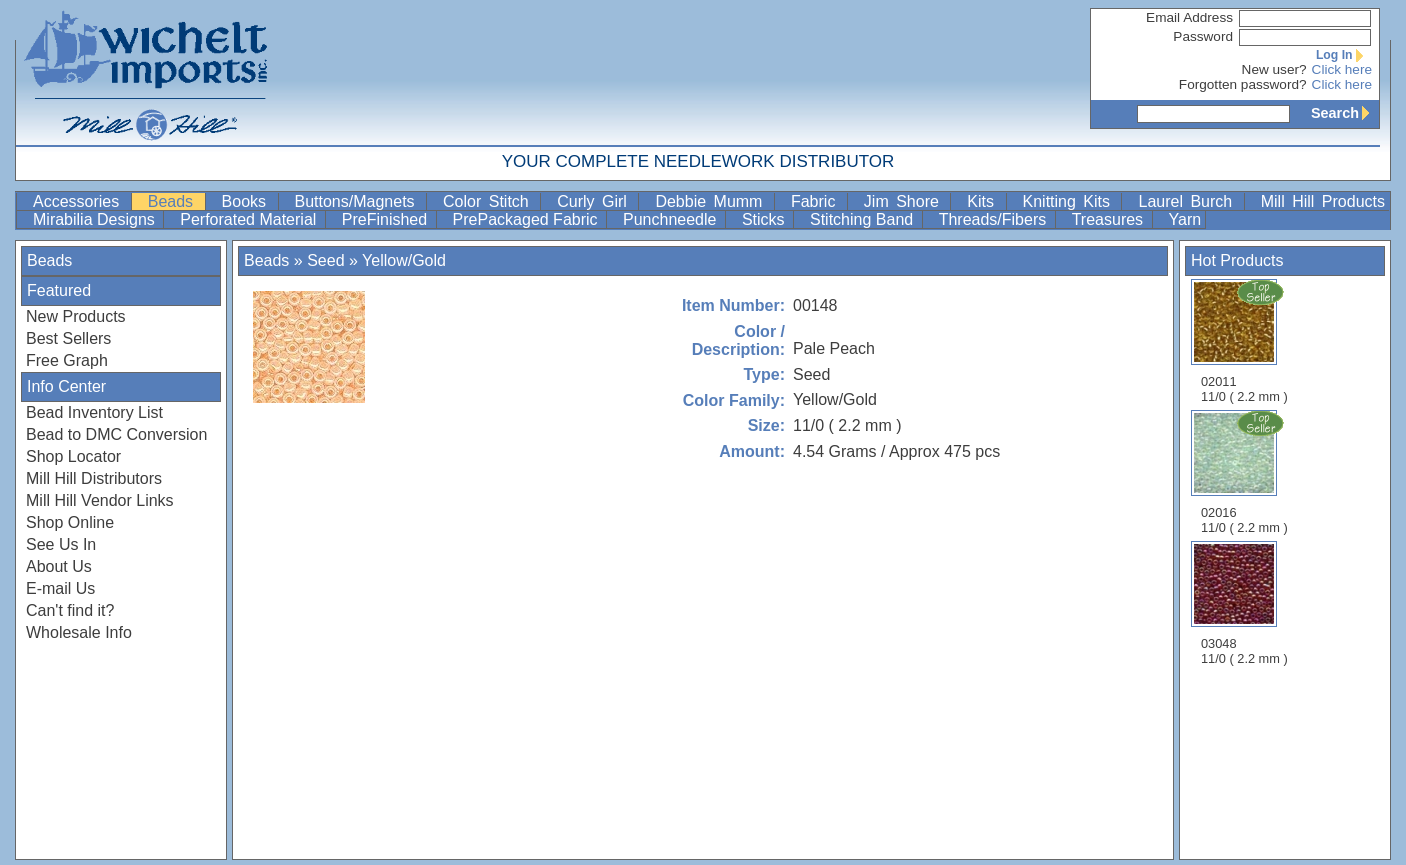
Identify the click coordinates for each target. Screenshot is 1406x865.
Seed (325, 260)
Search (1345, 113)
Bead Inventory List (94, 412)
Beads (174, 201)
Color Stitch (489, 201)
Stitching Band (864, 219)
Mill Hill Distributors (94, 478)
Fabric (817, 201)
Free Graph (67, 360)
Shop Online (70, 522)
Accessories (80, 201)
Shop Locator (73, 456)
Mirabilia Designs (96, 219)
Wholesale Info (79, 632)
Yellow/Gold (404, 260)
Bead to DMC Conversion (116, 434)
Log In (1344, 55)
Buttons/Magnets (359, 201)
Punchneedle (672, 219)
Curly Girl (595, 201)
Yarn (1185, 219)
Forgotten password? (1243, 84)
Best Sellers (68, 338)
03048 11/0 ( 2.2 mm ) (1244, 603)
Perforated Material (250, 219)
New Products (76, 316)
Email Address (1189, 17)
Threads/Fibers (995, 219)
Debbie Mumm (712, 201)
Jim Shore (905, 201)
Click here (1342, 69)
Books (248, 201)
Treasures (1110, 219)
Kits (984, 201)
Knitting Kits (1070, 201)
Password (1203, 36)
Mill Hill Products (1323, 201)
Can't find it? (70, 610)
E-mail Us (60, 588)
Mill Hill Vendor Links (100, 500)
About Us (59, 566)
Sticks (765, 219)
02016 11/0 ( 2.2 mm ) (1246, 472)
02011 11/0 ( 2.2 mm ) (1246, 341)
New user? (1274, 69)
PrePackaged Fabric (527, 219)
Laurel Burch (1188, 201)
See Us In (61, 544)
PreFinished (387, 219)
